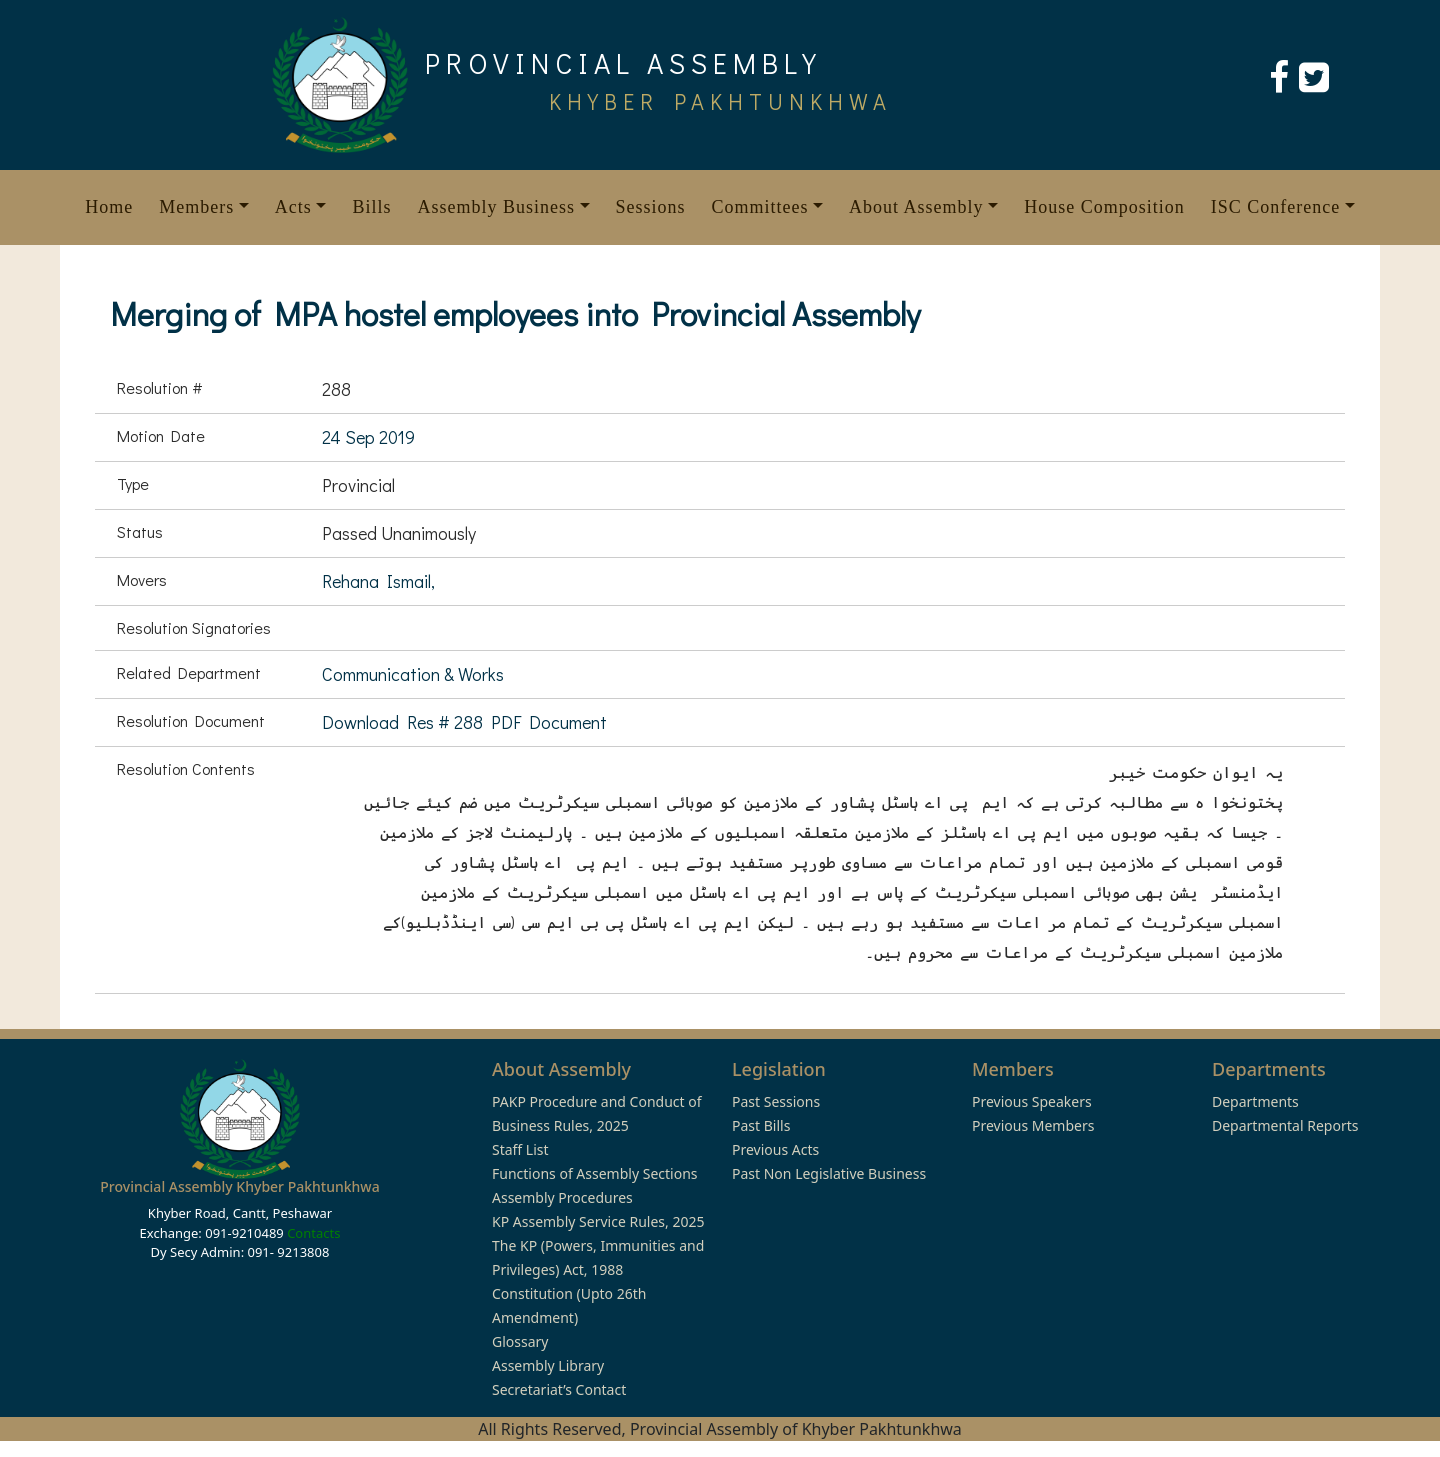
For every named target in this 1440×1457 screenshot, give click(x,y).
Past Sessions (776, 1101)
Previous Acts (775, 1149)
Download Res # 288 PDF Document (464, 722)
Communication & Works (413, 674)
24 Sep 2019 (368, 437)
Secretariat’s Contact (559, 1389)
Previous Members (1033, 1125)
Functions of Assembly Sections (595, 1173)
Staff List (520, 1149)
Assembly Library (548, 1365)
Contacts (313, 1233)
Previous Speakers (1032, 1101)
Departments (1255, 1101)
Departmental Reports (1285, 1125)
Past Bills (761, 1125)
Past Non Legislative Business (829, 1173)
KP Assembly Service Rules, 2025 (598, 1221)
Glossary (520, 1341)
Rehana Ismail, (378, 581)
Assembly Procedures (562, 1197)
